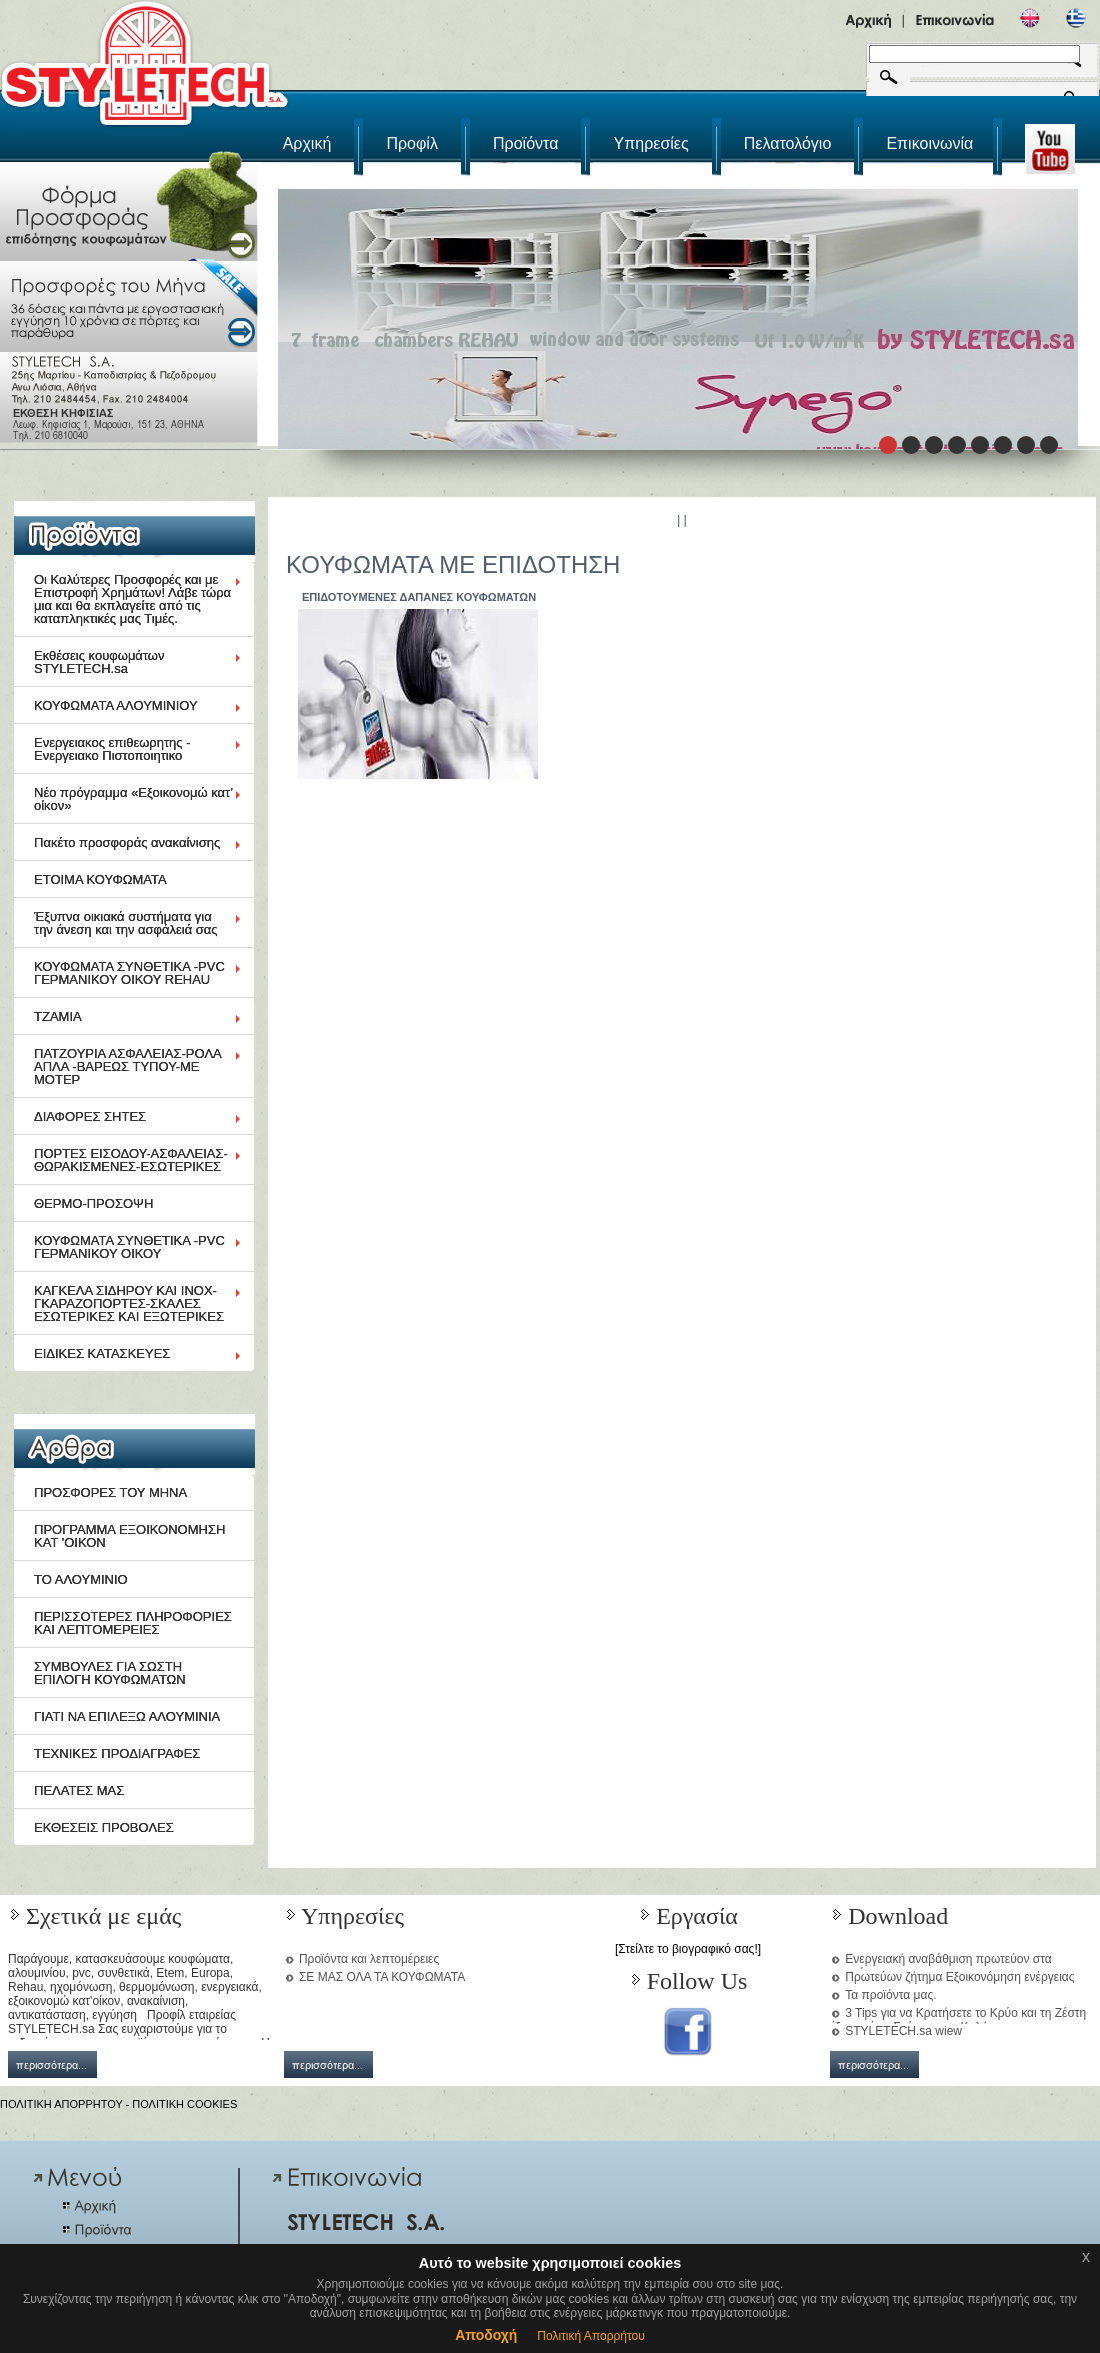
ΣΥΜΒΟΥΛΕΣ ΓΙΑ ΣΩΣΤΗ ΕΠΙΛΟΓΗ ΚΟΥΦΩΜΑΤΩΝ (110, 1673)
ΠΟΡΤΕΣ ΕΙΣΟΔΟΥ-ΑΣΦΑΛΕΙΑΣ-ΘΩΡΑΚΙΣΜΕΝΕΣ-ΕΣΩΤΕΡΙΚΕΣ (131, 1160)
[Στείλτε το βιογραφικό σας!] (688, 1949)
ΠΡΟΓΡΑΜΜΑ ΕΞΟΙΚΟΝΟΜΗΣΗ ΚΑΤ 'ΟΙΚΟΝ (129, 1536)
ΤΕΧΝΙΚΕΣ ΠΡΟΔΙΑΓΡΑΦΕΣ (117, 1753)
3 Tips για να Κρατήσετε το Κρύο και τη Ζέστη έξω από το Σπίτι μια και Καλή (958, 2020)
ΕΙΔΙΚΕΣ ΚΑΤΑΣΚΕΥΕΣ (102, 1353)
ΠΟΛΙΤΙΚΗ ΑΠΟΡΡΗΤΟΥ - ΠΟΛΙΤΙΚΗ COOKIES (118, 2104)
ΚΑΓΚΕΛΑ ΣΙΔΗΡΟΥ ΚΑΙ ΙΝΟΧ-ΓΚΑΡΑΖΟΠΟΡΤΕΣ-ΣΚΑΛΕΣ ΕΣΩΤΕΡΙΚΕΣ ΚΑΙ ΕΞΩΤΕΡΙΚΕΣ (129, 1303)
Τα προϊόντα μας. (890, 1995)
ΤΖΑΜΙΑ (58, 1016)
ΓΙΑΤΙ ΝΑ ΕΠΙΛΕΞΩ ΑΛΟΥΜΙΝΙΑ (127, 1716)
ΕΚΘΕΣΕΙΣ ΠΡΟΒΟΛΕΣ (104, 1827)
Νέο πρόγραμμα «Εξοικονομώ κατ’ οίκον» (133, 799)
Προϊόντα (525, 143)
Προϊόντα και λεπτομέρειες (369, 1959)
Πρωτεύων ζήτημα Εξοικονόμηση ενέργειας (959, 1977)
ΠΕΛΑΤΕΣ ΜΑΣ (79, 1790)
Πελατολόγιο (788, 143)
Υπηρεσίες (651, 143)
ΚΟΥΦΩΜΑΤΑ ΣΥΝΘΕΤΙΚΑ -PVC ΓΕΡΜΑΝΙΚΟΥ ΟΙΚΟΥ (129, 1247)
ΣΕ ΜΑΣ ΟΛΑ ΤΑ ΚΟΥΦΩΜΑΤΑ (382, 1977)
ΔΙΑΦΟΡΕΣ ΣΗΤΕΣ (90, 1116)
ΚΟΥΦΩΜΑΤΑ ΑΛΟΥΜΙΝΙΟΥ (116, 705)
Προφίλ (411, 143)
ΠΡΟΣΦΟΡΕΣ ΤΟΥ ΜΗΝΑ (110, 1492)
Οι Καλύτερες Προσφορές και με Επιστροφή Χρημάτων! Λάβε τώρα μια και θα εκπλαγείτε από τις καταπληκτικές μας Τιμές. (132, 599)
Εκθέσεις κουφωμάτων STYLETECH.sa (99, 662)
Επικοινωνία (929, 143)
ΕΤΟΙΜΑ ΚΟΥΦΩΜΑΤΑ (100, 879)
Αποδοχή (486, 2335)
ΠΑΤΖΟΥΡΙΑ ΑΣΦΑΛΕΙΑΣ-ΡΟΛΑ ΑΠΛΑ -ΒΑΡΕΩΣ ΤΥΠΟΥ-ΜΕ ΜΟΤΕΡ (128, 1066)
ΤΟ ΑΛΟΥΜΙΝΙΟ (81, 1579)
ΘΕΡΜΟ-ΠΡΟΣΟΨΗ (93, 1203)
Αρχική (307, 143)
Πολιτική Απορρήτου (590, 2336)
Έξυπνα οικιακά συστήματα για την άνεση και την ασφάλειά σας (126, 923)
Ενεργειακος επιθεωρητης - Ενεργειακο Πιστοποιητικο (112, 749)
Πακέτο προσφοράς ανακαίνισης (127, 842)
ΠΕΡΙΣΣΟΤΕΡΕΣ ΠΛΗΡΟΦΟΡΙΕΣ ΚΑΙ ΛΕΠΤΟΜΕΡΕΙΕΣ (133, 1623)
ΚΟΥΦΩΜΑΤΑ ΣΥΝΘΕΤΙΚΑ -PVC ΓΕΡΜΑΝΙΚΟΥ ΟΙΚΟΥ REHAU (129, 973)
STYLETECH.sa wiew (903, 2031)
